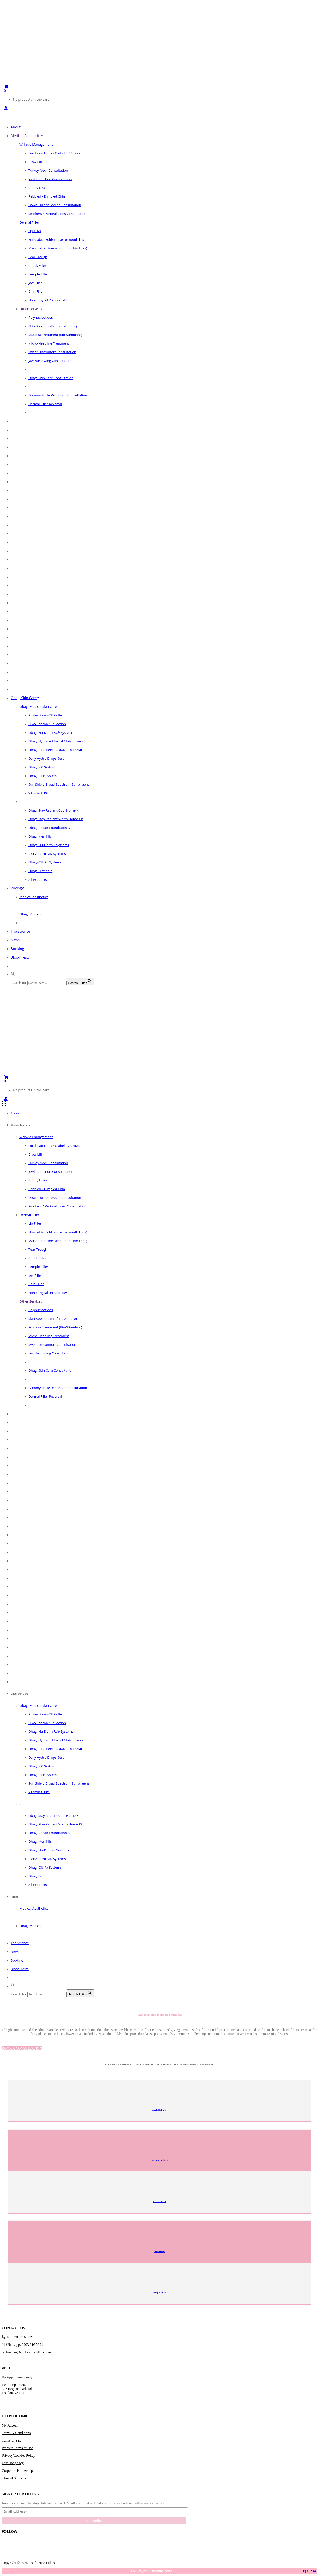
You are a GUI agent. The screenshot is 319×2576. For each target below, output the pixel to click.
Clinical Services (14, 2478)
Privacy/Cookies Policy (18, 2455)
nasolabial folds (159, 2110)
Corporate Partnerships (18, 2470)
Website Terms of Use (17, 2448)
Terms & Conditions (16, 2433)
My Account (10, 2425)
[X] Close (309, 2571)
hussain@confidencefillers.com (28, 2352)
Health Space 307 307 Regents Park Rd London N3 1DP (17, 2389)
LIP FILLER (159, 2201)
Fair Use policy (13, 2463)
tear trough (159, 2251)
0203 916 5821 (23, 2337)
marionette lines (159, 2160)
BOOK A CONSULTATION (22, 2048)
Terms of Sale (11, 2440)
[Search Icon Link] (13, 974)
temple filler (159, 2292)
